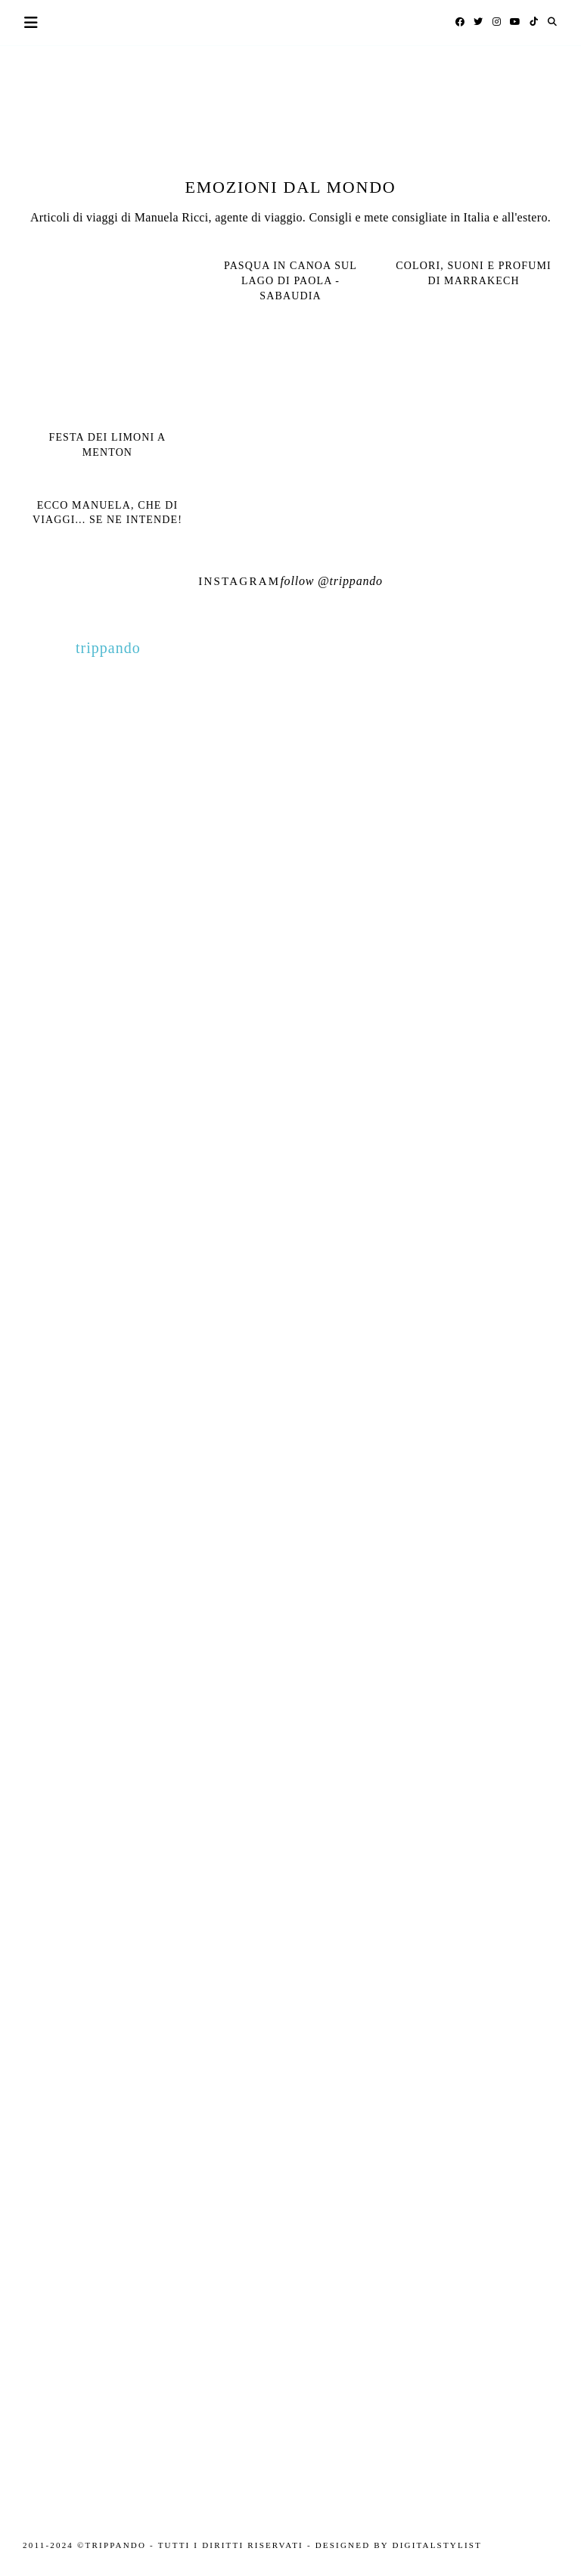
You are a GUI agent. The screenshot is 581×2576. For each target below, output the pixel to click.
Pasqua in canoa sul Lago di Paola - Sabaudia (290, 280)
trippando (356, 580)
